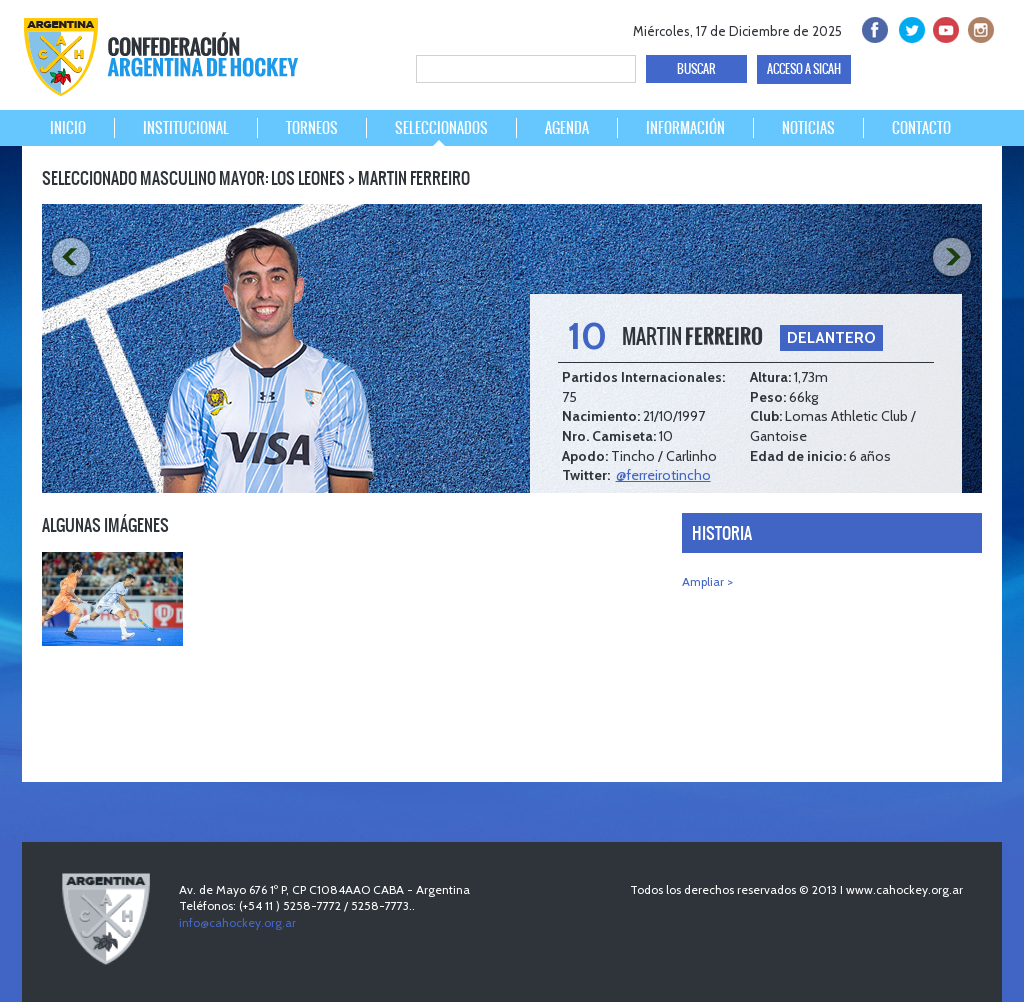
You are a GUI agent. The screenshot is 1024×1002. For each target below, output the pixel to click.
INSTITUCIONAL (186, 128)
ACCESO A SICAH (804, 69)
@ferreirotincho (663, 475)
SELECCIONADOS (441, 128)
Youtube (943, 27)
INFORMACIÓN (685, 128)
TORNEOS (312, 128)
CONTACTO (921, 128)
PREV (69, 258)
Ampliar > (707, 581)
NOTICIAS (808, 128)
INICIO (68, 128)
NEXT (955, 258)
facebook (873, 27)
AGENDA (567, 128)
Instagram (978, 27)
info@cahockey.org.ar (237, 922)
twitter (908, 27)
